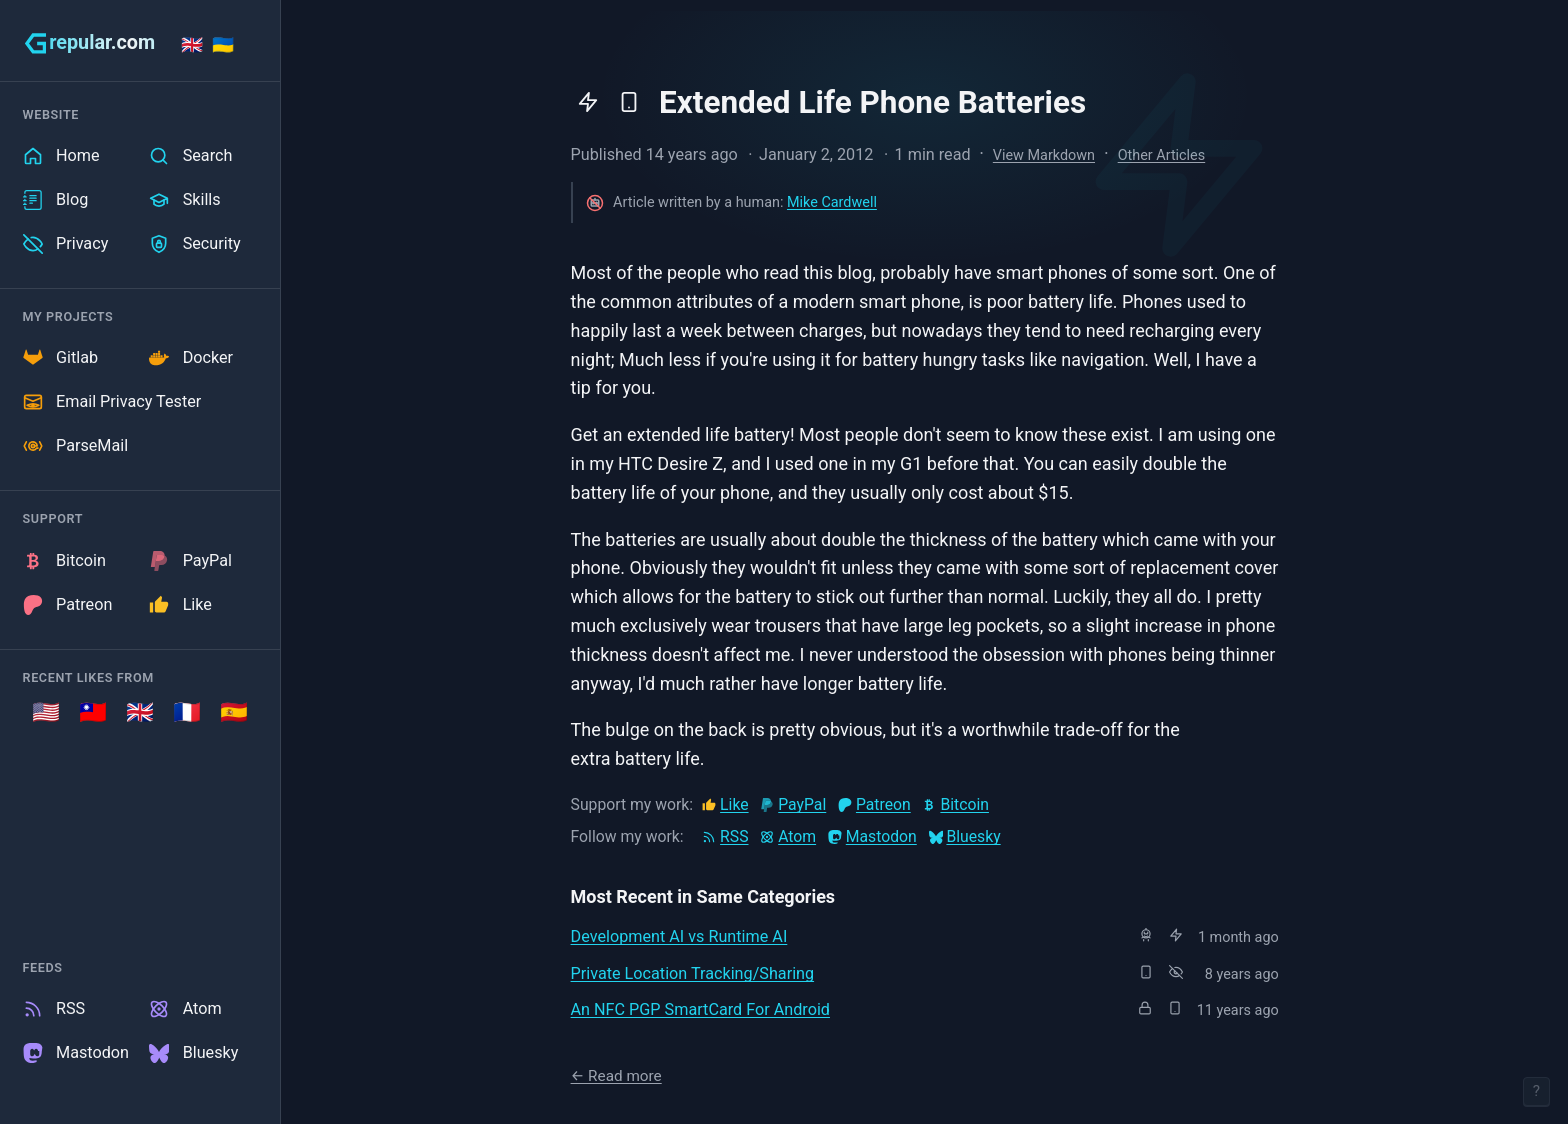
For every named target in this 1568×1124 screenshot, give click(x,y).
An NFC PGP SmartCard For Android (700, 1009)
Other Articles (1162, 155)
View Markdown (1044, 155)
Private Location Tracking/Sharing (693, 973)
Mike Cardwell (832, 202)
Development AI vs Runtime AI (679, 936)
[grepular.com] (89, 43)
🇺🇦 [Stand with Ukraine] (223, 44)
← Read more (616, 1076)
